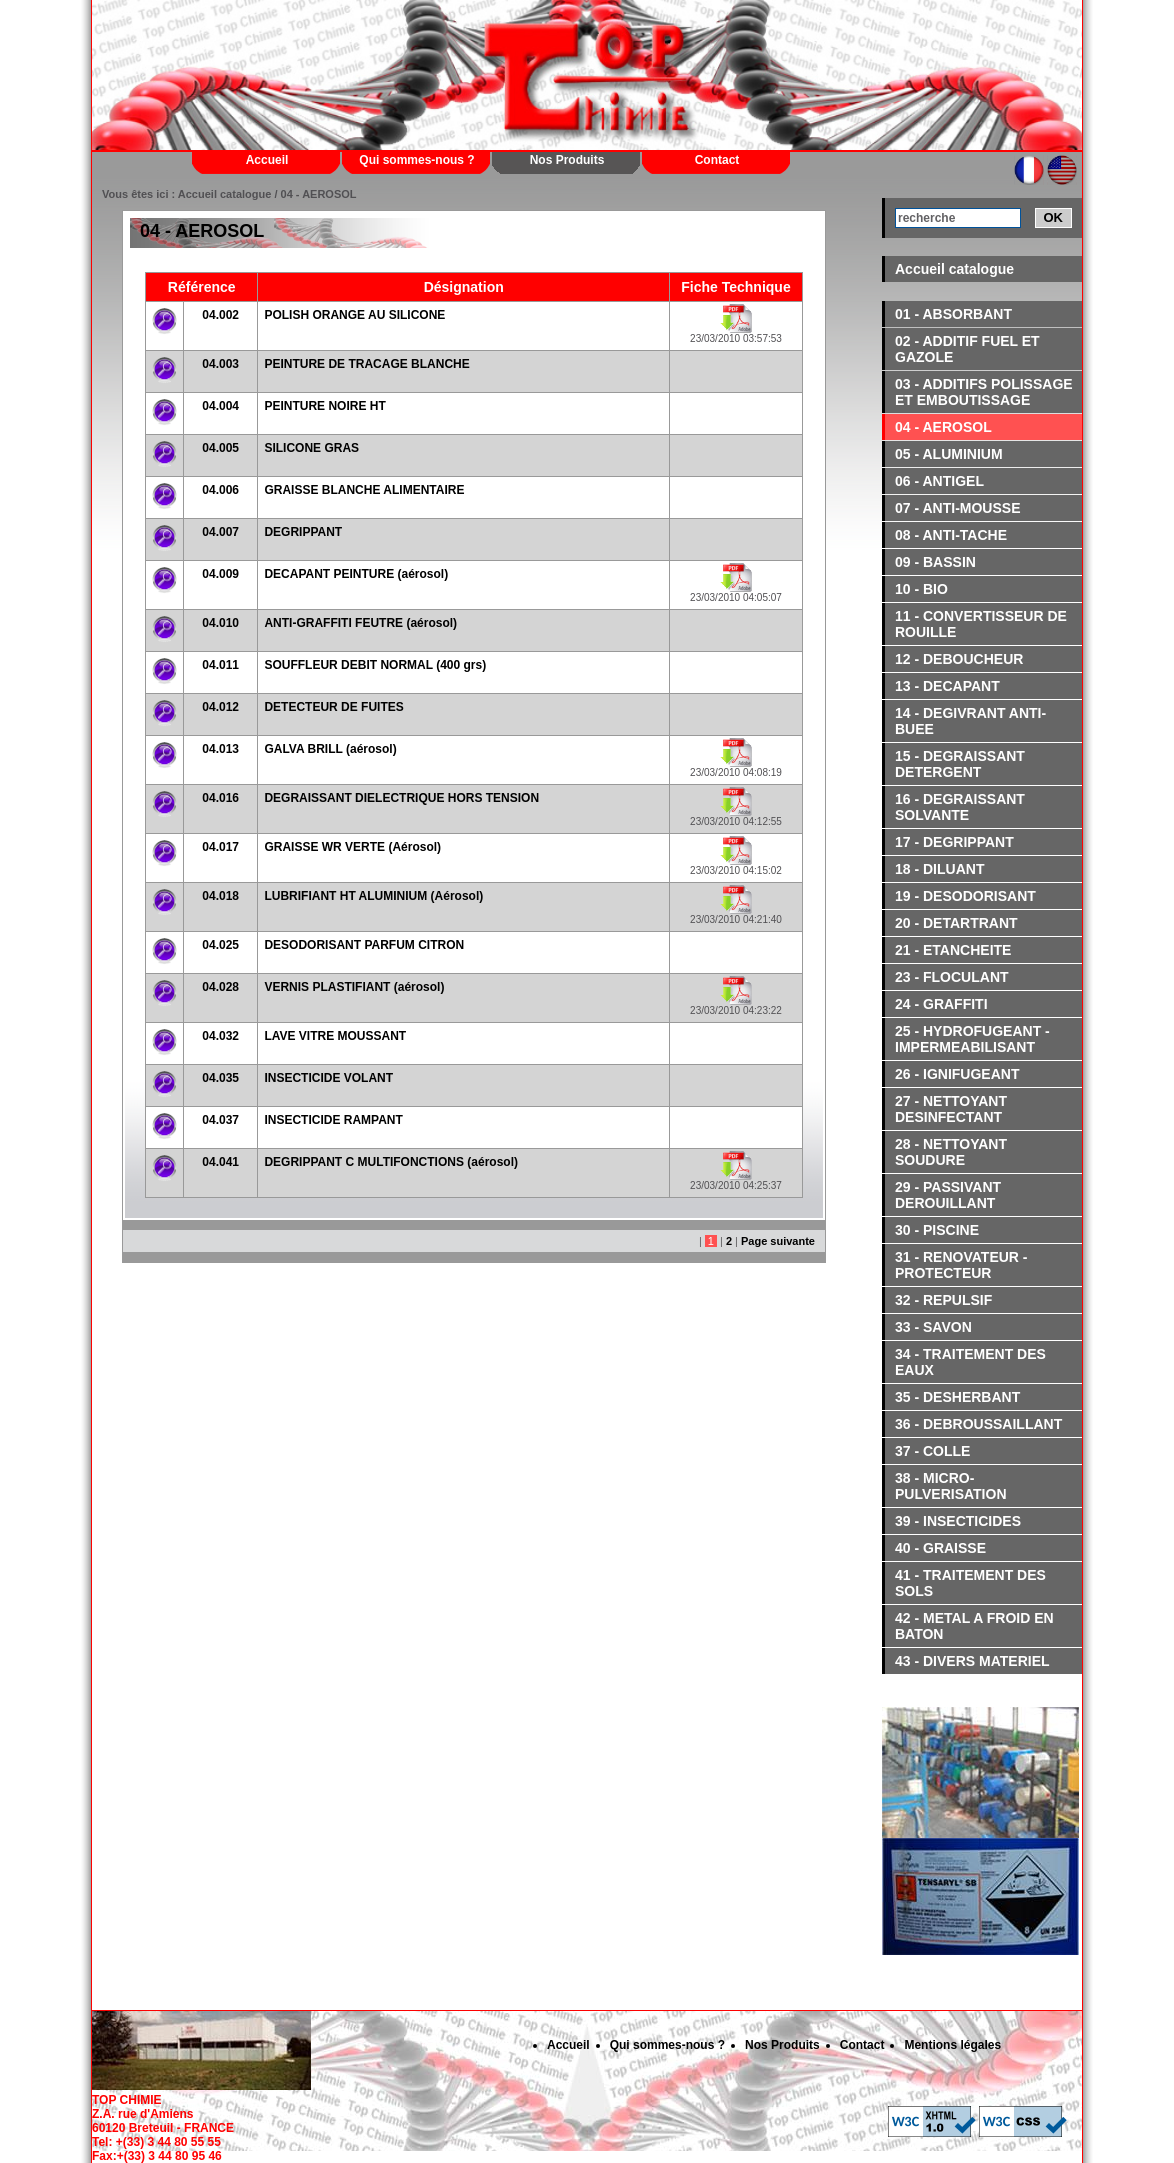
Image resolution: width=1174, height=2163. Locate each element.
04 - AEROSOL (943, 427)
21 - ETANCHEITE (953, 950)
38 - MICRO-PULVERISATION (951, 1486)
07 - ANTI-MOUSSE (958, 508)
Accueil (267, 160)
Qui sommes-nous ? (416, 160)
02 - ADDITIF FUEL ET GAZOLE (967, 349)
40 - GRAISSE (940, 1548)
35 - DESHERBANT (957, 1397)
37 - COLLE (932, 1451)
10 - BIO (921, 589)
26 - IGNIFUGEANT (957, 1074)
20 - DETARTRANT (956, 923)
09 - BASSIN (935, 562)
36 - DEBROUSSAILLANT (978, 1424)
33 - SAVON (933, 1327)
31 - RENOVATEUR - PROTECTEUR (961, 1265)
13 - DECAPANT (947, 686)
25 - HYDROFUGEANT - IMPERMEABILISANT (972, 1039)
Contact (717, 160)
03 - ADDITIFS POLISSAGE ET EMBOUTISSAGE (984, 392)
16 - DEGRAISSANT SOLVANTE (960, 807)
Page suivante (778, 1241)
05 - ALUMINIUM (949, 454)
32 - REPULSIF (943, 1300)
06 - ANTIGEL (939, 481)
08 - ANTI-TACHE (951, 535)
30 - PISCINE (937, 1230)
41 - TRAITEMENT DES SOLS (970, 1583)
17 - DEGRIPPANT (954, 842)
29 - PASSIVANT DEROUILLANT (948, 1195)
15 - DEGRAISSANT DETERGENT (960, 764)
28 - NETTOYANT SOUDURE (951, 1152)
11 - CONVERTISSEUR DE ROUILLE (981, 624)
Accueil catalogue (954, 269)
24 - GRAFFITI (941, 1004)
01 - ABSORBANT (953, 314)
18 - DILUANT (939, 869)
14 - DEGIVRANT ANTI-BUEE (970, 721)
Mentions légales (952, 2045)
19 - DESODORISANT (965, 896)
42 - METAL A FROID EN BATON (974, 1626)
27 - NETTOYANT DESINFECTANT (951, 1109)
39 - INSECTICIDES (958, 1521)
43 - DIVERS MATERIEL (972, 1661)
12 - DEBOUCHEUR (959, 659)
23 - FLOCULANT (952, 977)
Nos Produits (567, 160)
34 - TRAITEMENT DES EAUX (970, 1362)
